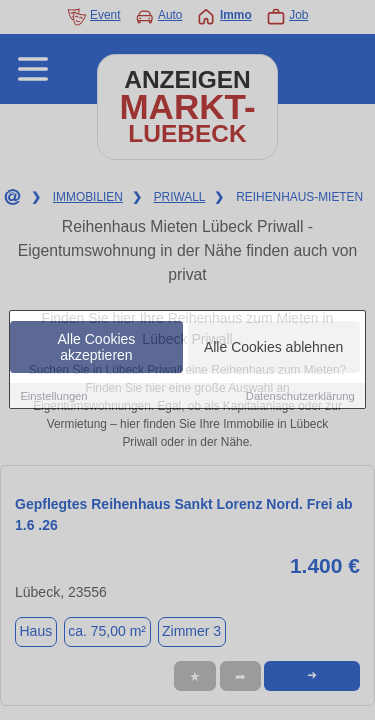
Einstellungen (53, 397)
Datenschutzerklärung (300, 397)
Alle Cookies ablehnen (273, 348)
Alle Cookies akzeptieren (97, 348)
